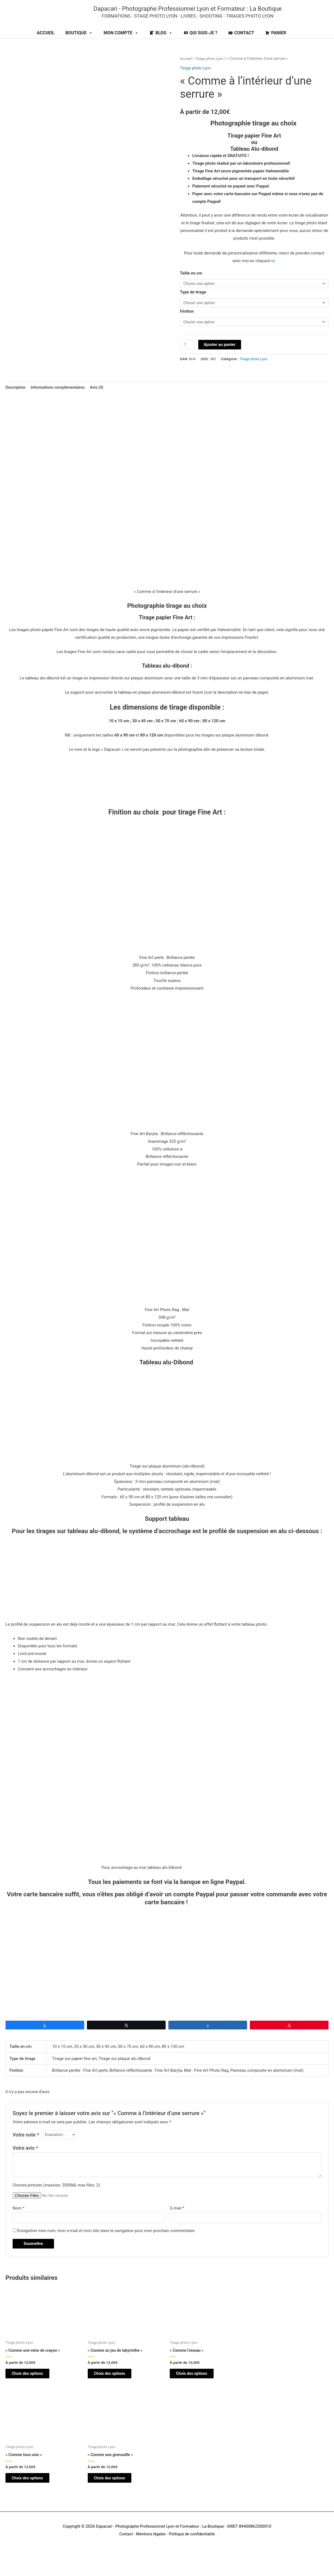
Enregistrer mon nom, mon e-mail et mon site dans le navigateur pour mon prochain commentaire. (106, 2246)
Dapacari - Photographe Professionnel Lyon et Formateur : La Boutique (196, 14)
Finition (187, 324)
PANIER (278, 44)
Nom (18, 2223)
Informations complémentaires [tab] (60, 401)
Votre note (26, 2149)
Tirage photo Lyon (211, 70)
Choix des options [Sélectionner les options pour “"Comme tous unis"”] (33, 2496)
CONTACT (244, 44)
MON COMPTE (121, 44)
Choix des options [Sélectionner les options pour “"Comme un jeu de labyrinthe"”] (115, 2390)
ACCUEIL (45, 44)
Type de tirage (193, 304)
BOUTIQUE (79, 44)
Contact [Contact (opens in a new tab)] (124, 2553)
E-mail (177, 2223)
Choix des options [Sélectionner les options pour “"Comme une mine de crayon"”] (33, 2390)
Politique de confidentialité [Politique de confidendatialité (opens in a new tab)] (193, 2553)
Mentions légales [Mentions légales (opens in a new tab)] (150, 2553)
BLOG (163, 44)
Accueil (186, 70)
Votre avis (25, 2163)
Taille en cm (191, 284)
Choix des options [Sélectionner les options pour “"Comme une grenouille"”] (115, 2496)
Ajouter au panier (220, 358)
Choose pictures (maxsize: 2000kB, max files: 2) (56, 2200)
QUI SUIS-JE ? (203, 44)
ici (273, 272)
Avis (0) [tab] (101, 401)
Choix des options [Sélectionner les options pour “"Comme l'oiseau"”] (197, 2390)
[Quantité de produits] (187, 358)
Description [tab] (16, 401)
